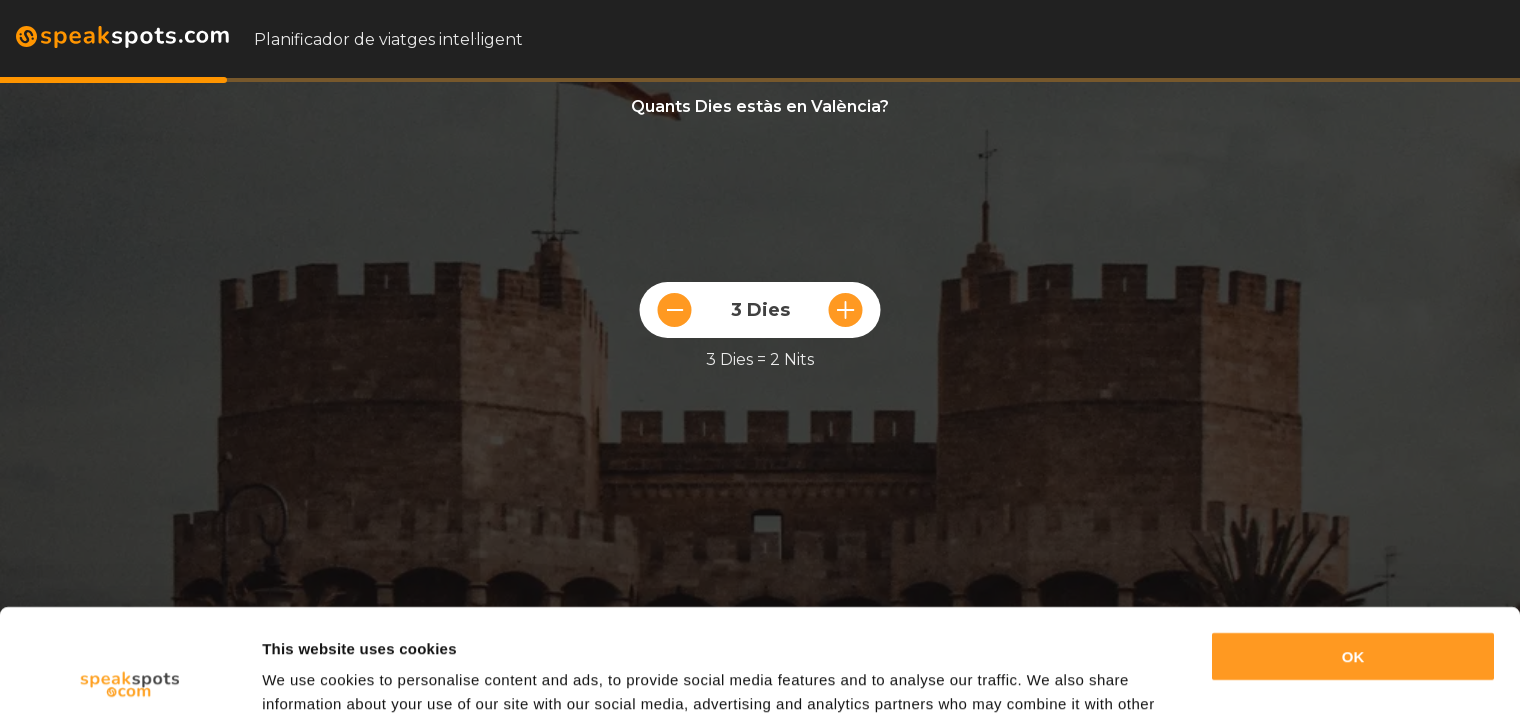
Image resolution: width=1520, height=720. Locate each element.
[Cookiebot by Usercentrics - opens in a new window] (129, 681)
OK (1353, 554)
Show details (308, 680)
